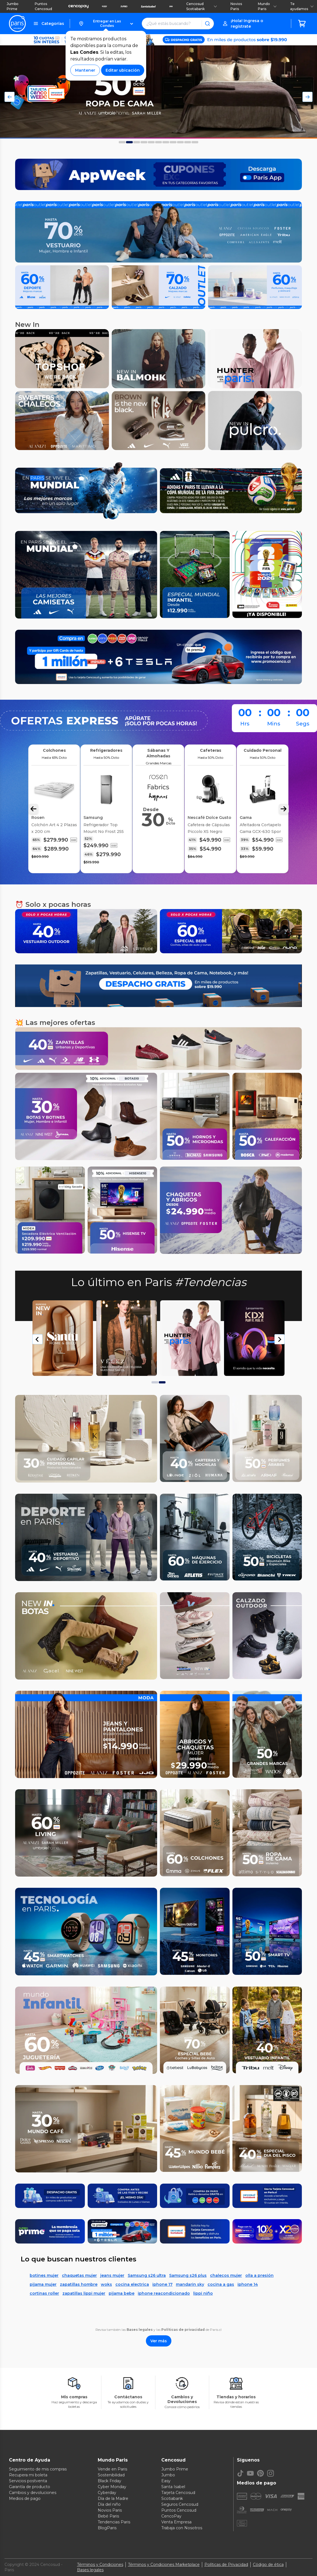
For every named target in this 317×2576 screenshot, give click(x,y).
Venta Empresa (176, 2522)
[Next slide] (279, 1339)
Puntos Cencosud (43, 6)
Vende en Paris (112, 2469)
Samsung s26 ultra (147, 2275)
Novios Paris (236, 6)
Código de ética (268, 2564)
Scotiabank (172, 2498)
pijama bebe (121, 2293)
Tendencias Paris (114, 2522)
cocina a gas (221, 2284)
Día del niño (109, 2504)
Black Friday (109, 2480)
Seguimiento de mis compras (38, 2469)
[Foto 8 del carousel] (180, 142)
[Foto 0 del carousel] (122, 142)
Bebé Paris (108, 2516)
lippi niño (203, 2293)
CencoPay (171, 2516)
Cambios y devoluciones (32, 2492)
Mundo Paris (267, 6)
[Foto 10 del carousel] (195, 142)
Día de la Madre (113, 2498)
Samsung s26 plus (188, 2275)
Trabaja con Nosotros (181, 2527)
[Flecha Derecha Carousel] (284, 809)
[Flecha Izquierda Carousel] (33, 809)
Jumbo (168, 2474)
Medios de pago (25, 2498)
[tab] (154, 1382)
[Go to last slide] (37, 1339)
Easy (166, 2480)
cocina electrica (132, 2284)
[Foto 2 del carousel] (136, 142)
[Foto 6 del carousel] (165, 142)
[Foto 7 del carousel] (173, 142)
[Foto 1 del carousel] (129, 142)
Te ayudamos (302, 6)
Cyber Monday (112, 2486)
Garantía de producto (29, 2486)
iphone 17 (162, 2284)
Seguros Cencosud (179, 2504)
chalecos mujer (226, 2275)
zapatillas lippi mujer (83, 2293)
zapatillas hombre (78, 2284)
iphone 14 (247, 2284)
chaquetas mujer (79, 2275)
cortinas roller (44, 2293)
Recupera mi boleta (28, 2474)
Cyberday (107, 2492)
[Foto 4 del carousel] (151, 142)
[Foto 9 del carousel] (187, 142)
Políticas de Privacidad (226, 2564)
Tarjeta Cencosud (178, 2492)
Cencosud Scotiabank (201, 6)
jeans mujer (112, 2275)
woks (106, 2284)
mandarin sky (190, 2284)
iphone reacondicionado (164, 2293)
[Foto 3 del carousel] (144, 142)
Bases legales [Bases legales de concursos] (90, 2569)
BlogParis (107, 2527)
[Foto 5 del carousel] (158, 142)
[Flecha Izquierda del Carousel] (9, 97)
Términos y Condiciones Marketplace (164, 2564)
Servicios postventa (28, 2480)
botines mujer (44, 2275)
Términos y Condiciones (100, 2564)
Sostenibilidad (111, 2474)
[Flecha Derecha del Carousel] (307, 97)
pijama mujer (43, 2284)
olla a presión (259, 2275)
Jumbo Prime (12, 6)
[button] (106, 23)
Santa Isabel (173, 2486)
